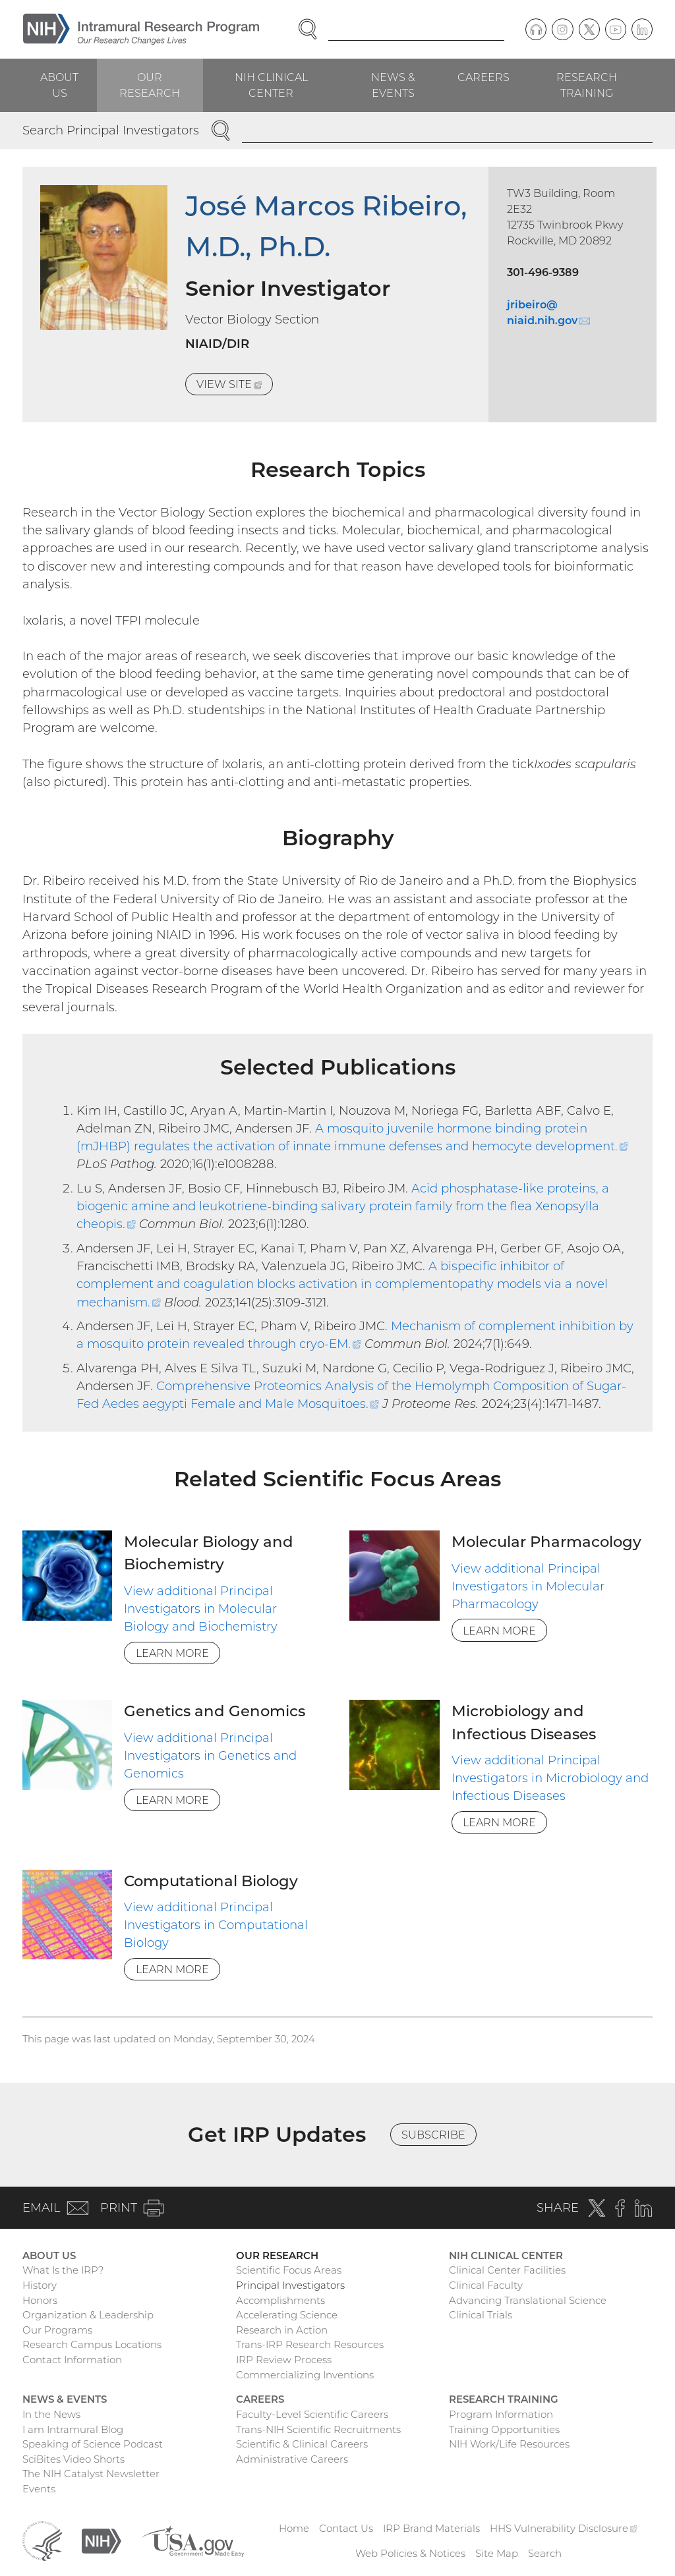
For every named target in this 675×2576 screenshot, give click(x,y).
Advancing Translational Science (527, 2300)
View (234, 385)
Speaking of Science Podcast (92, 2444)
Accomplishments (280, 2300)
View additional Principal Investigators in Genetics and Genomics (210, 1755)
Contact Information (72, 2359)
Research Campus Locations (91, 2344)
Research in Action (282, 2330)
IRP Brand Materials (431, 2528)
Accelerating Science (287, 2315)
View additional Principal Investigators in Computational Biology (216, 1925)
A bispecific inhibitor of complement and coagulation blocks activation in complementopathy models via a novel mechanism (342, 1284)
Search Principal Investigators (110, 130)
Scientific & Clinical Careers (302, 2444)
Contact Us (346, 2528)
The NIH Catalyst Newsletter (91, 2473)
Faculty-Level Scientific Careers (312, 2414)
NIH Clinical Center (271, 84)
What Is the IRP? (62, 2270)
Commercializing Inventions (305, 2374)
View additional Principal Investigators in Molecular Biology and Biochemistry (201, 1609)
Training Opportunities (504, 2429)
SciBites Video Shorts (73, 2459)
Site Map (496, 2553)
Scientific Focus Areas (288, 2270)
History (39, 2285)
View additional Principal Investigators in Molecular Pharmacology (528, 1586)
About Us (59, 84)
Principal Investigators (290, 2285)
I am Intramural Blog (72, 2429)
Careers (483, 77)
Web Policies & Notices (410, 2553)
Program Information (501, 2414)
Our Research (149, 84)
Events (38, 2488)
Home (294, 2528)
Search (545, 2553)
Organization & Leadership (88, 2315)
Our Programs (57, 2330)
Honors (39, 2300)
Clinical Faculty (486, 2285)
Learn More (172, 1653)
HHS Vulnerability (563, 2528)
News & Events (393, 84)
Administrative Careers (292, 2459)
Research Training (586, 84)
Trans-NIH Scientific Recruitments (318, 2429)
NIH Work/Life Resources (509, 2444)
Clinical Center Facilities (507, 2270)
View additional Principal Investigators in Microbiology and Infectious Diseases (550, 1778)
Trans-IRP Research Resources (310, 2344)
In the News (51, 2414)
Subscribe (433, 2134)
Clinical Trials (480, 2315)
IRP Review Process (284, 2359)
